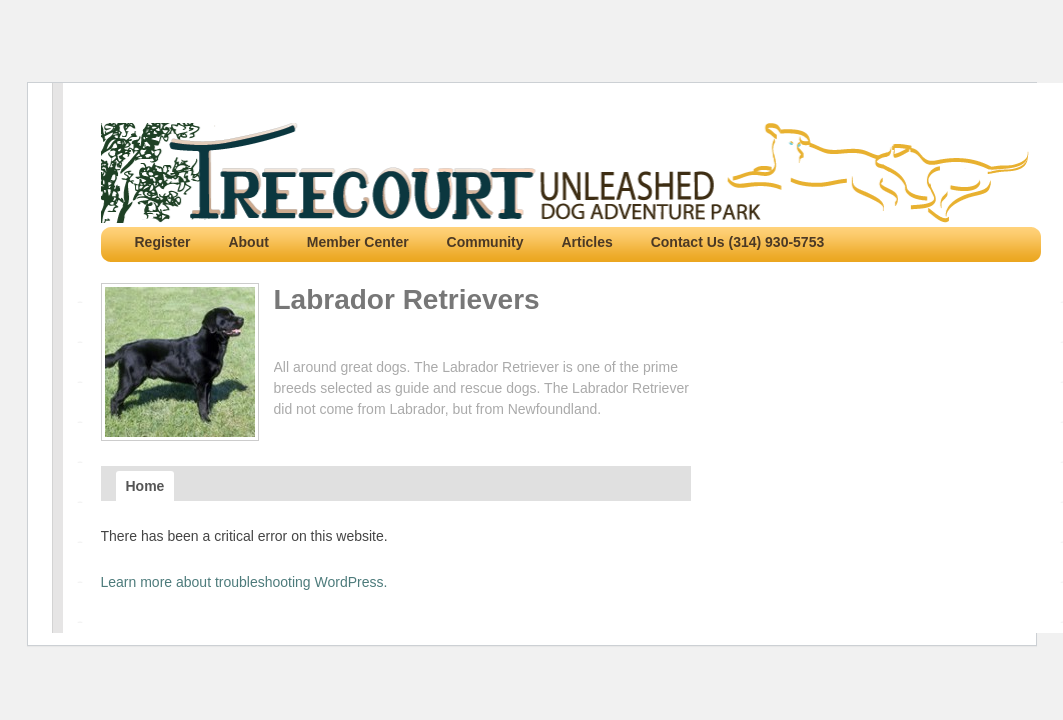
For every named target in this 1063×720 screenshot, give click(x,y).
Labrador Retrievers (407, 299)
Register (163, 242)
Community (485, 242)
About (248, 242)
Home (145, 486)
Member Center (358, 242)
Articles (586, 242)
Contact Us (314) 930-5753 (738, 242)
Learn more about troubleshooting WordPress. (244, 582)
